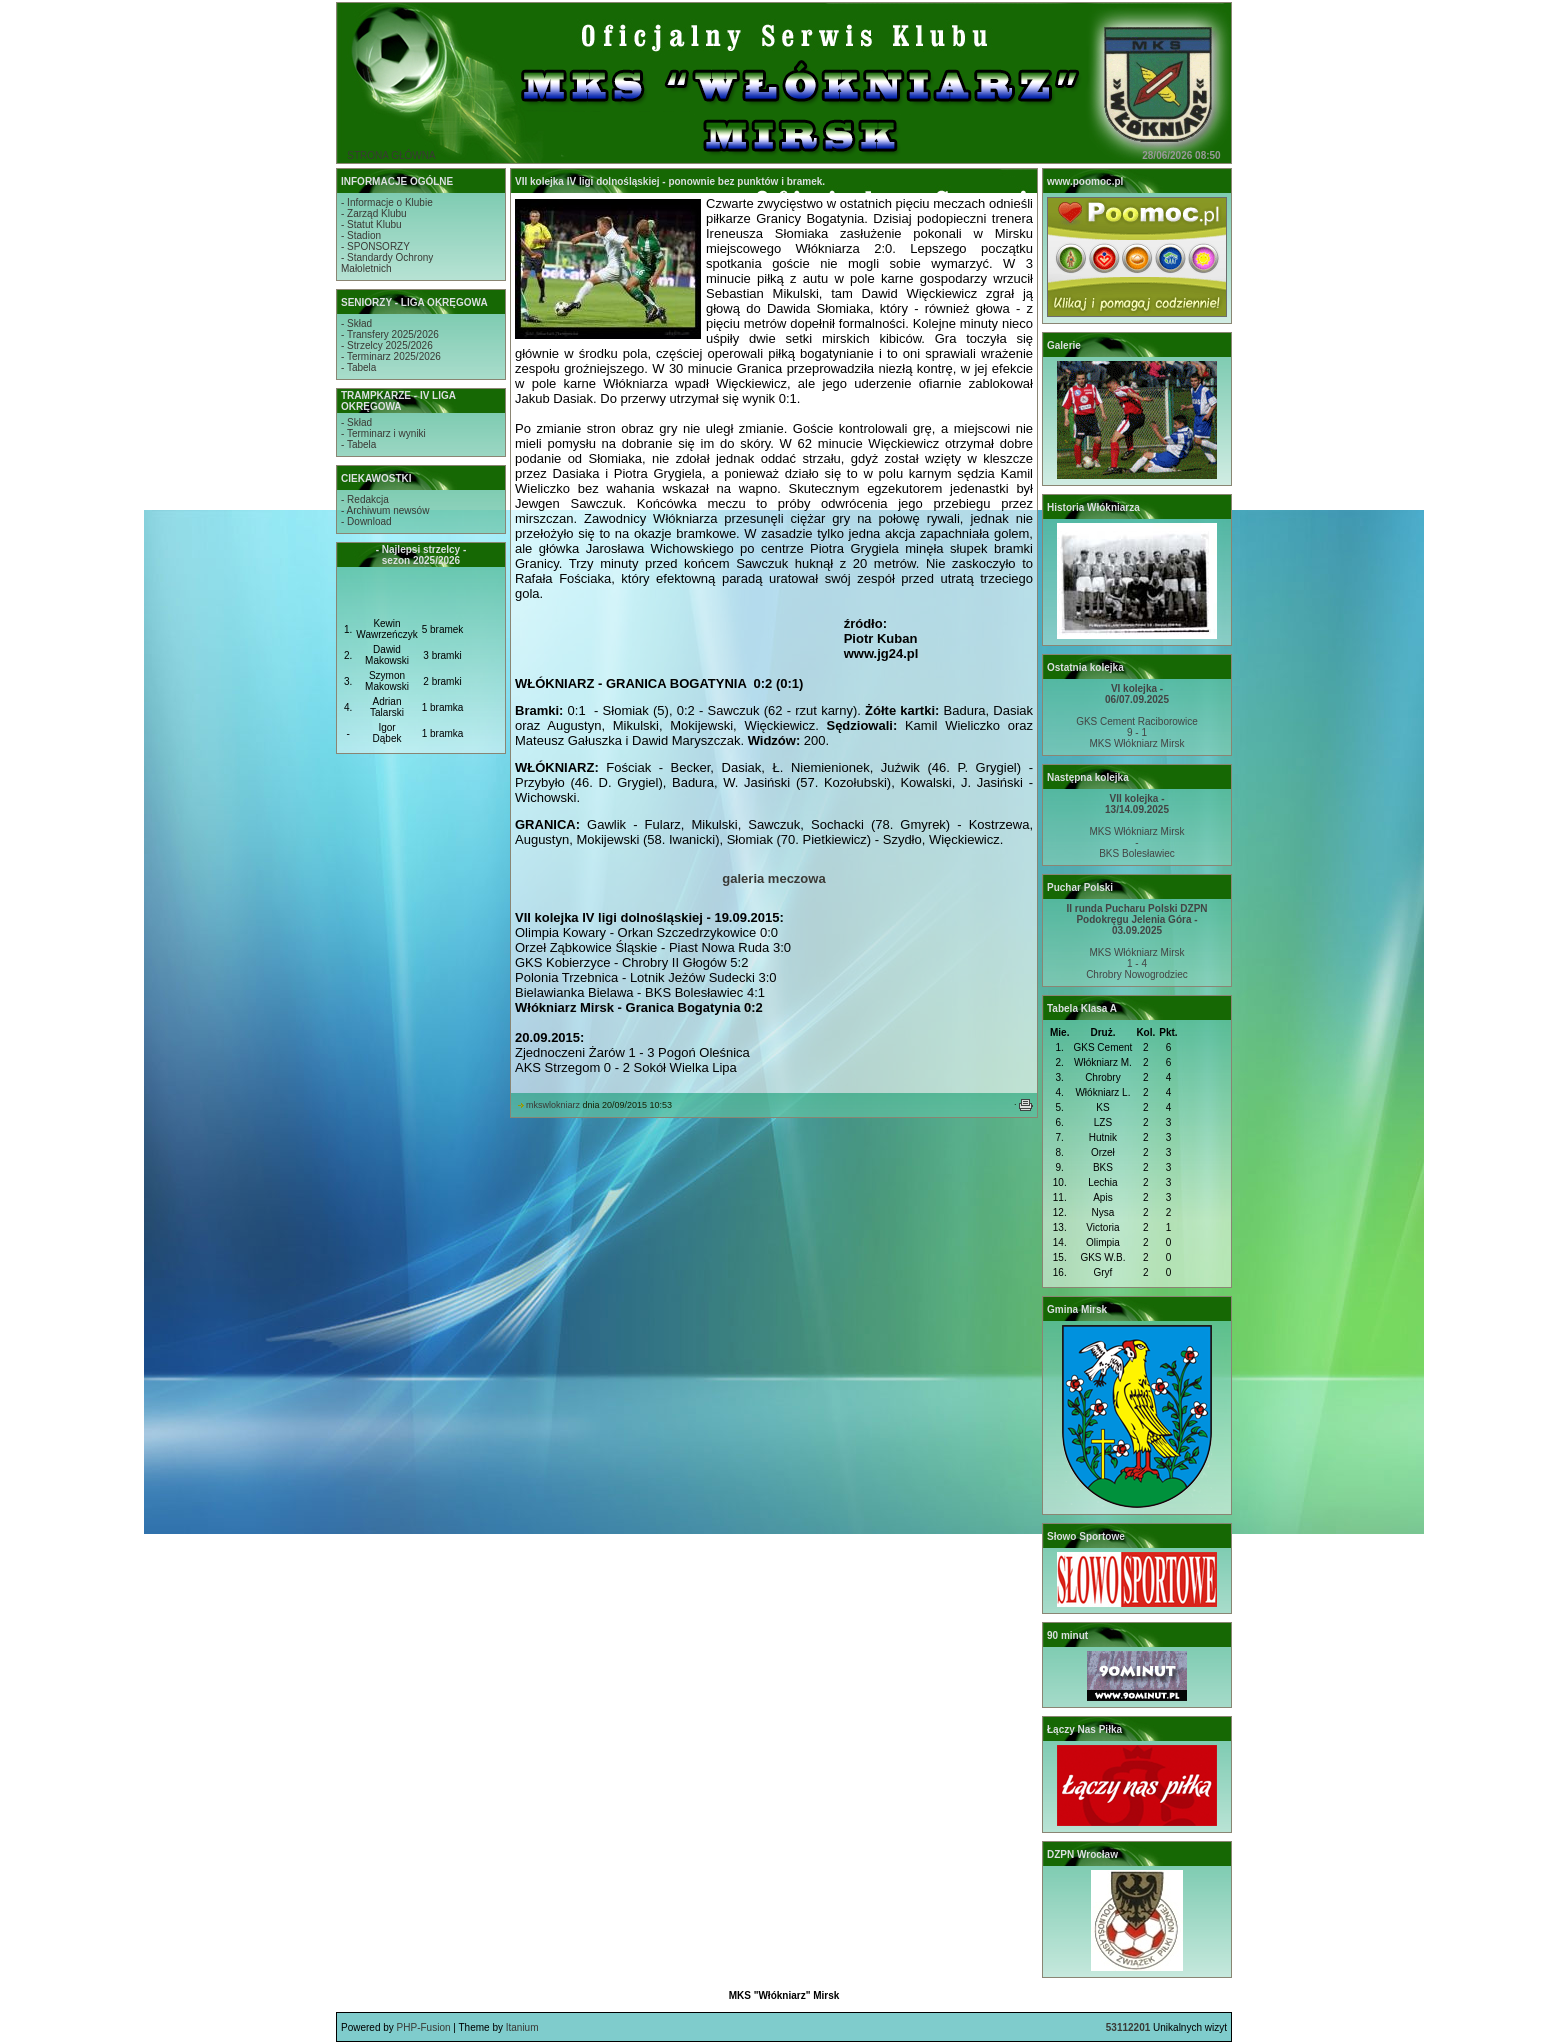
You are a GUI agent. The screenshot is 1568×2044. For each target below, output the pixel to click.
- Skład (356, 323)
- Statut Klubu (371, 224)
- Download (366, 521)
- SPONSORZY (375, 246)
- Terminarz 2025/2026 (391, 356)
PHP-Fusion (424, 2027)
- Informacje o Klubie (387, 202)
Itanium (522, 2027)
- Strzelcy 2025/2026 (387, 345)
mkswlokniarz (553, 1105)
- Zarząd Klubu (374, 213)
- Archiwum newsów (385, 510)
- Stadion (361, 235)
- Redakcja (365, 499)
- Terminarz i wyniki (383, 433)
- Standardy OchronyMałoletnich (387, 263)
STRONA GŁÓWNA (391, 155)
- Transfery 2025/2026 (390, 334)
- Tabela (358, 367)
